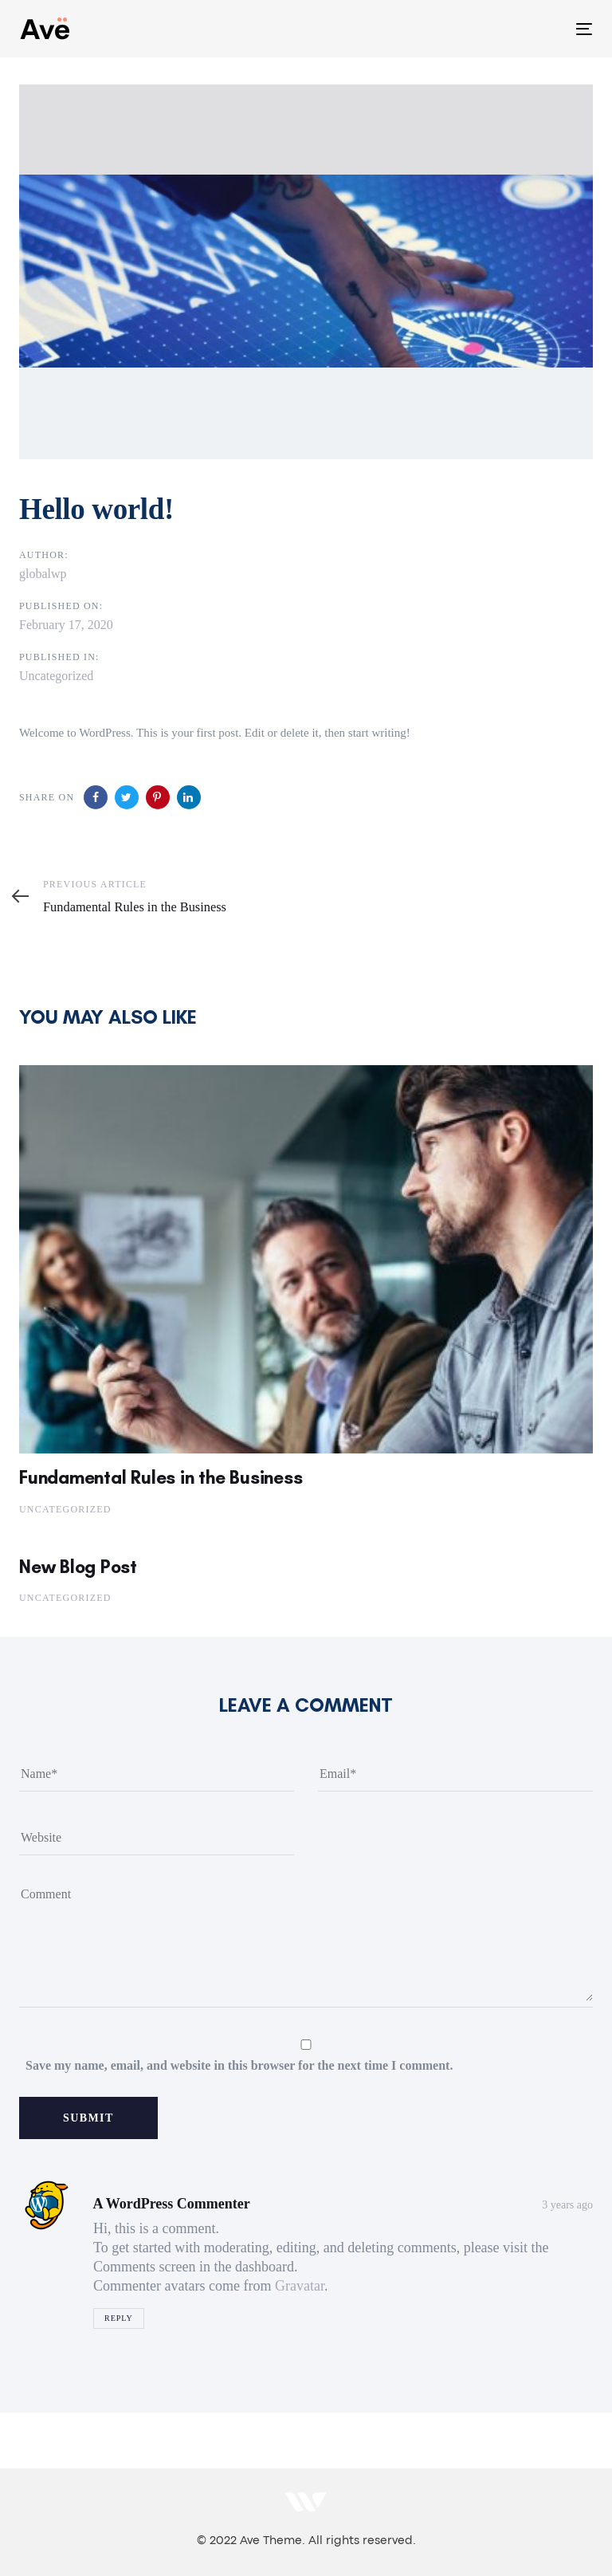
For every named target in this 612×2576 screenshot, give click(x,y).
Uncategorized (56, 675)
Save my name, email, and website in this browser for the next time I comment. (239, 2065)
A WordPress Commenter (171, 2204)
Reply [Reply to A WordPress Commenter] (118, 2318)
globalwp (43, 573)
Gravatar (299, 2286)
